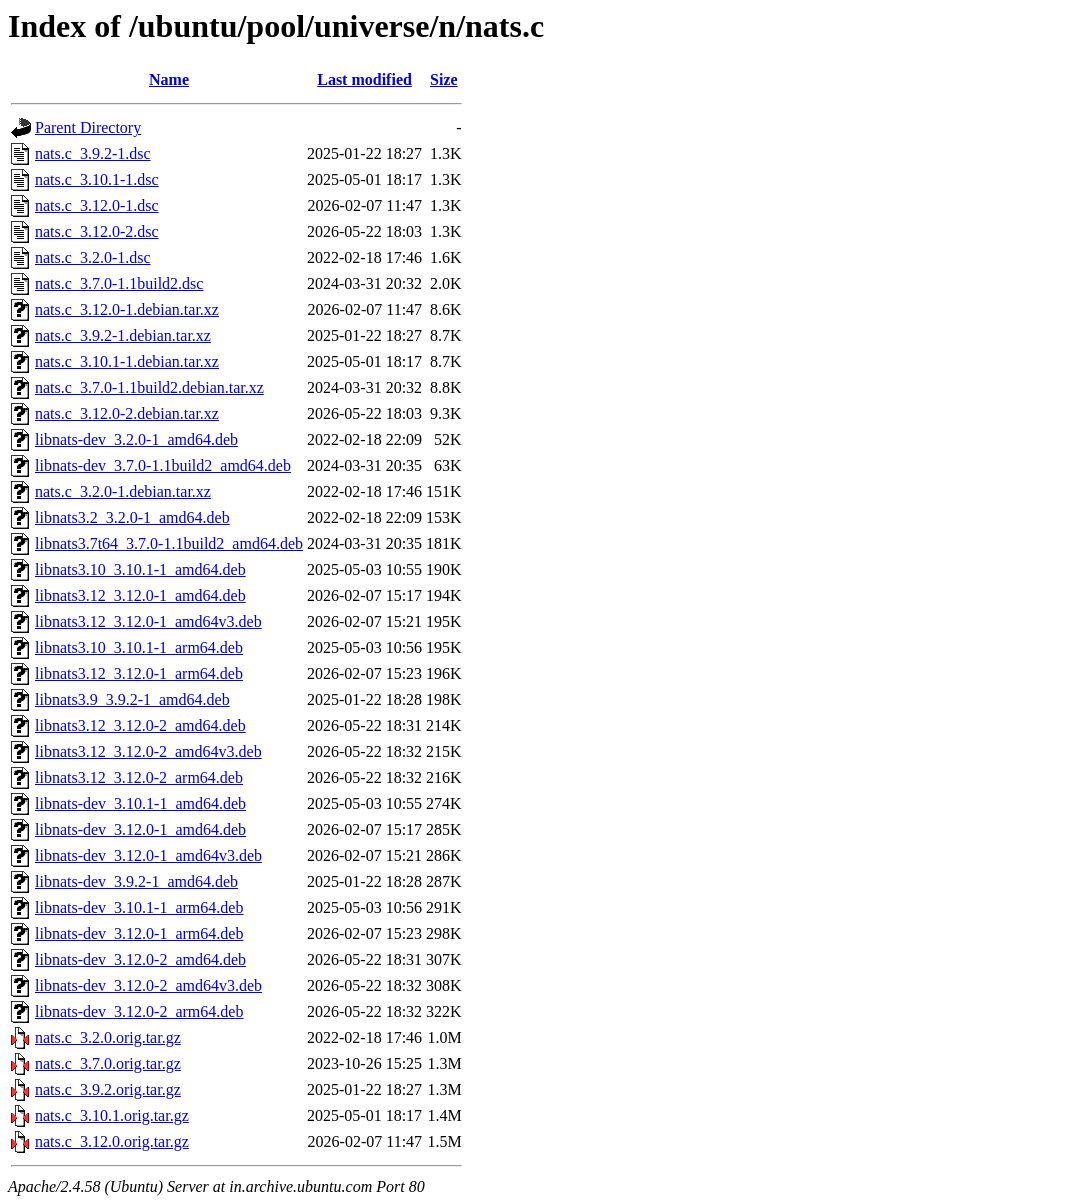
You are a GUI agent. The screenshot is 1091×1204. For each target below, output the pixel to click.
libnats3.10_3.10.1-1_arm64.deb (139, 647)
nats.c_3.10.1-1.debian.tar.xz (127, 361)
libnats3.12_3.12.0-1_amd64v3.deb (148, 621)
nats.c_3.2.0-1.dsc (93, 257)
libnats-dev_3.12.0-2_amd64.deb (140, 959)
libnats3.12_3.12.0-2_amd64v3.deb (148, 751)
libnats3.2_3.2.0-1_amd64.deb (132, 517)
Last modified (364, 79)
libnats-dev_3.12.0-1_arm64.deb (139, 933)
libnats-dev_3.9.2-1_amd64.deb (136, 881)
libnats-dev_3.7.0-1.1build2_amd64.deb (163, 465)
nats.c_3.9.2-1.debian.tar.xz (123, 335)
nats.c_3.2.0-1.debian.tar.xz (123, 491)
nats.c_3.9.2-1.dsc (93, 153)
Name (169, 79)
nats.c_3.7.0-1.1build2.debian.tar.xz (149, 387)
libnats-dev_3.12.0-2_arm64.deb (139, 1011)
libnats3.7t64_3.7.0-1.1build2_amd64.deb (169, 543)
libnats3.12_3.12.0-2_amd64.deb (140, 725)
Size (444, 79)
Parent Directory (88, 127)
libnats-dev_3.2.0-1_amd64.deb (136, 439)
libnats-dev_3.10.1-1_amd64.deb (140, 803)
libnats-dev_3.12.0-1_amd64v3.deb (148, 855)
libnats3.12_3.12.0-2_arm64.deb (139, 777)
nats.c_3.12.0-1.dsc (97, 205)
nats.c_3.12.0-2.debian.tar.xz (127, 413)
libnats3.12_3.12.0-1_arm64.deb (139, 673)
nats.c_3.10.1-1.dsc (97, 179)
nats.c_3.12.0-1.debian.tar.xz (127, 309)
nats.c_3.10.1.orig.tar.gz (112, 1115)
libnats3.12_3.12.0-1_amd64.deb (140, 595)
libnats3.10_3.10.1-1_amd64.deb (140, 569)
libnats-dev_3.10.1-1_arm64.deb (139, 907)
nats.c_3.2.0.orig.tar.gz (108, 1037)
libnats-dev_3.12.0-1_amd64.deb (140, 829)
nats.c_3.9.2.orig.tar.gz (108, 1089)
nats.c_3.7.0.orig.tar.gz (108, 1063)
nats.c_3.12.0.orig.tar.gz (112, 1141)
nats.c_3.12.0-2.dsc (97, 231)
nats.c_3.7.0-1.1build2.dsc (119, 283)
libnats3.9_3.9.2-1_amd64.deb (132, 699)
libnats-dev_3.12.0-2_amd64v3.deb (148, 985)
